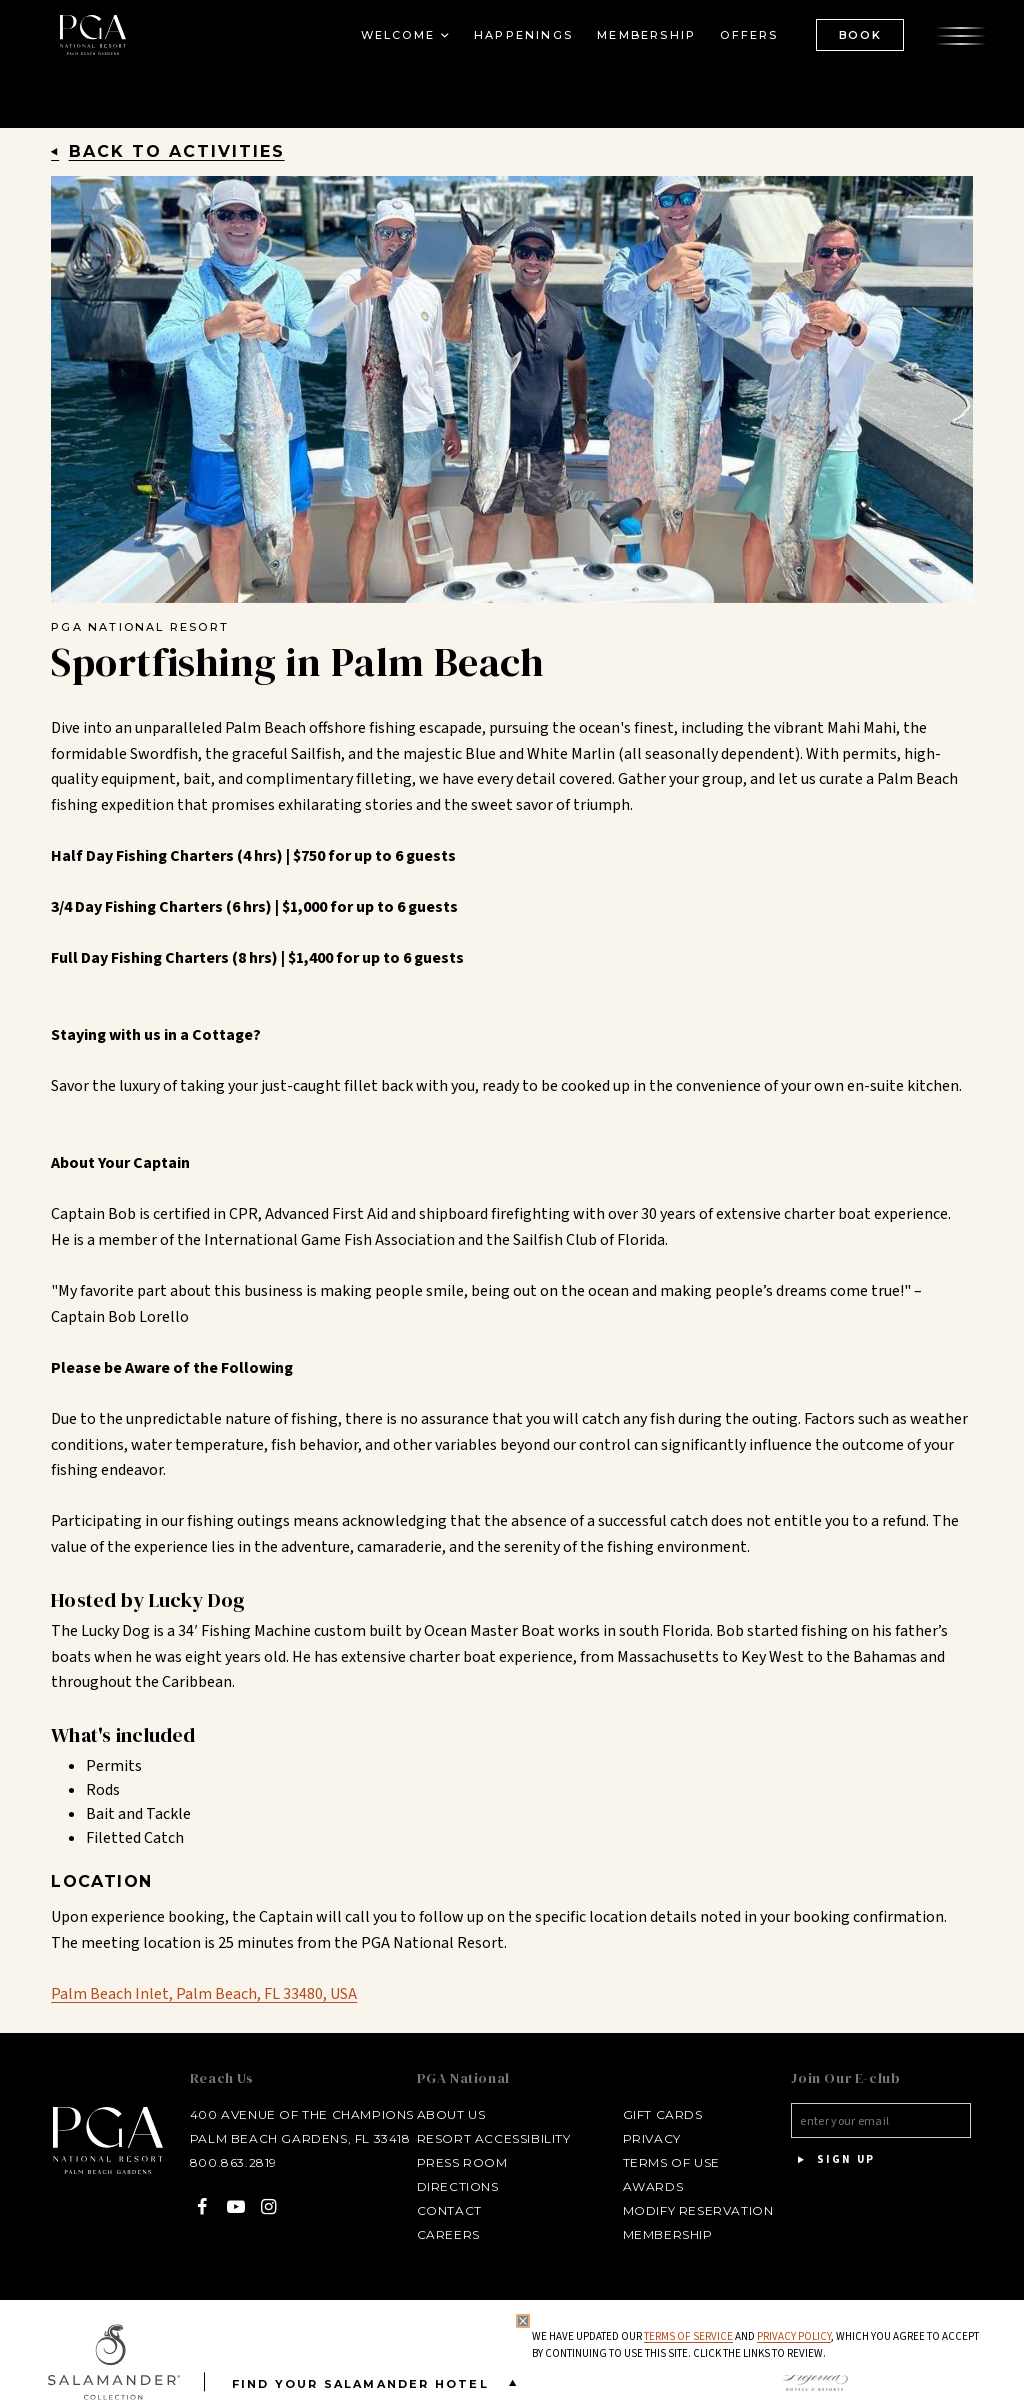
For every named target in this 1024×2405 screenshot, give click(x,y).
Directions (456, 2186)
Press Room (460, 2162)
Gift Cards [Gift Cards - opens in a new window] (661, 2114)
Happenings (521, 36)
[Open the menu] (959, 35)
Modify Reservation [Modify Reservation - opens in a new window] (696, 2210)
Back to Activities (177, 151)
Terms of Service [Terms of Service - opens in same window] (688, 2336)
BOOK (857, 35)
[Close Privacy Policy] (523, 2321)
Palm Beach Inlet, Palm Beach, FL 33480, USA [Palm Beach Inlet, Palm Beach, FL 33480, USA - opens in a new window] (204, 1994)
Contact (447, 2210)
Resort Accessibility (492, 2138)
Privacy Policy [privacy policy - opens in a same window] (794, 2336)
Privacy (650, 2138)
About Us (449, 2114)
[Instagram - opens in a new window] (265, 2206)
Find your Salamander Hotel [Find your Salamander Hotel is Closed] (378, 2382)
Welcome (395, 36)
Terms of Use (669, 2162)
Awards (651, 2186)
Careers (446, 2234)
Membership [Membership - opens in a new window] (644, 36)
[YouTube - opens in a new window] (232, 2206)
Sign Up (833, 2160)
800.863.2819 (229, 2162)
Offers (747, 36)
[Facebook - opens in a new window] (198, 2206)
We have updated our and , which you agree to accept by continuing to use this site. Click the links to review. (755, 2345)
